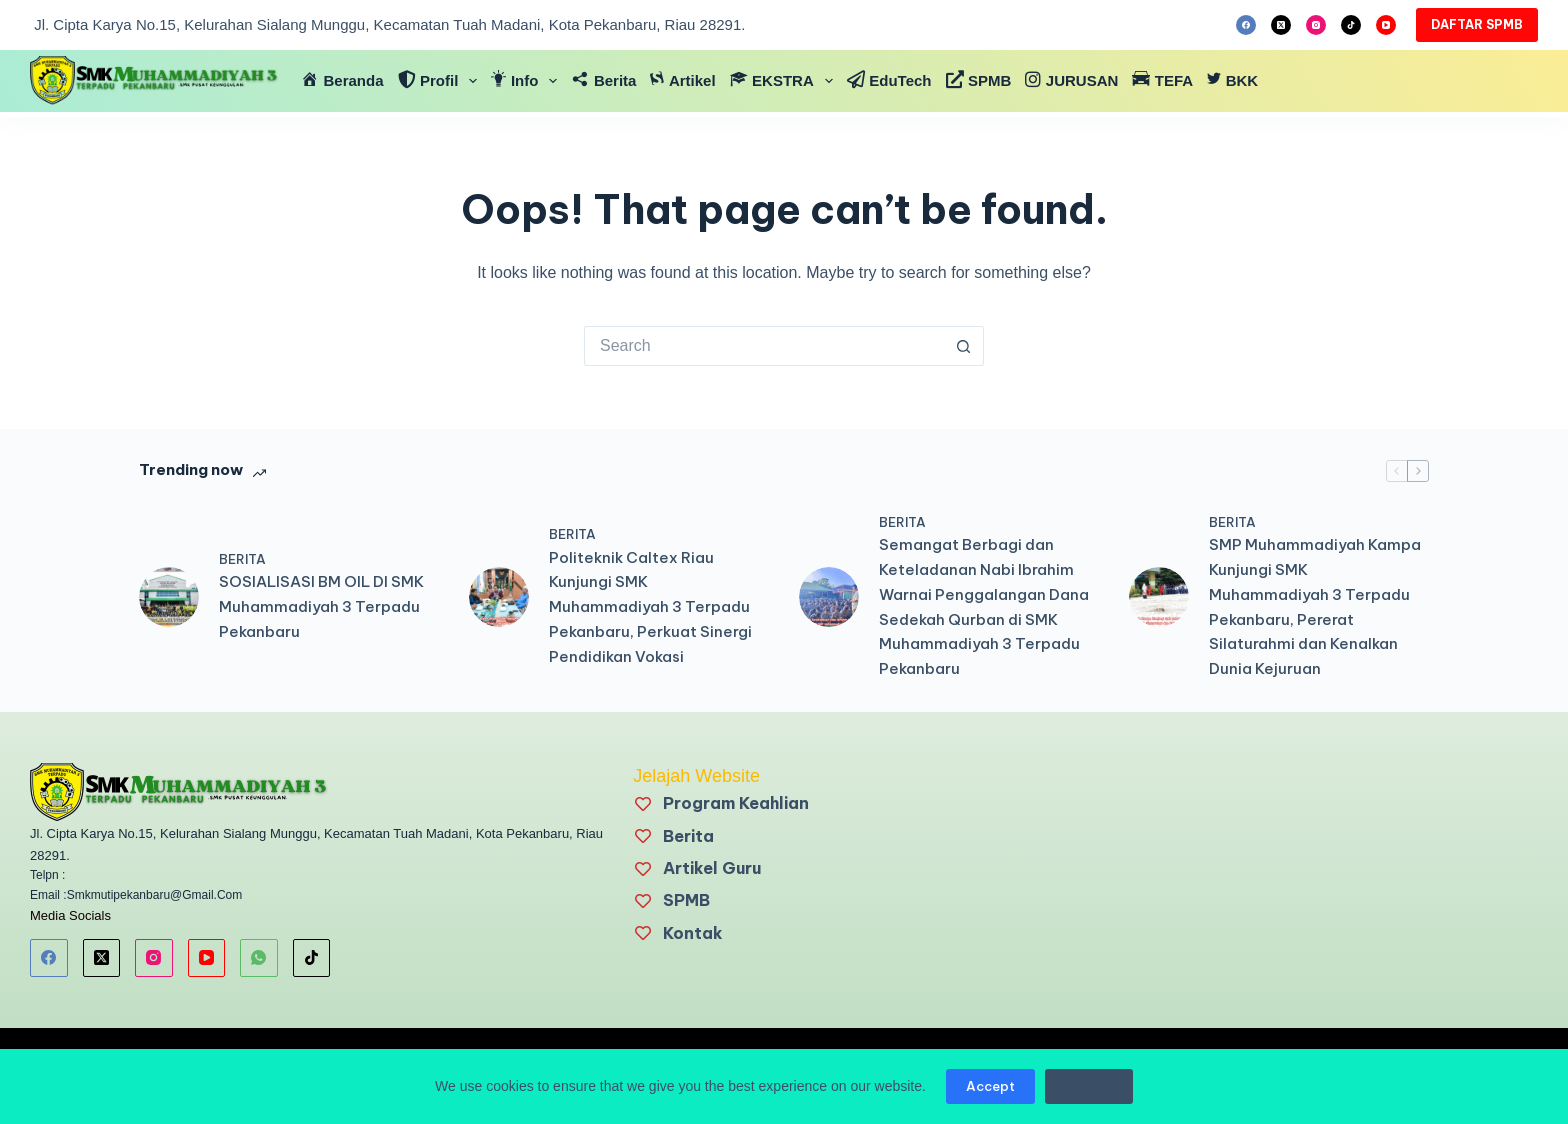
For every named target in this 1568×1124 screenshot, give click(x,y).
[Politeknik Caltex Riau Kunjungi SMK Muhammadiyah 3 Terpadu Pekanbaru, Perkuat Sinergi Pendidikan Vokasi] (499, 597)
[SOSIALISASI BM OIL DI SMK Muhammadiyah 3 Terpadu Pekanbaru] (169, 597)
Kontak (693, 933)
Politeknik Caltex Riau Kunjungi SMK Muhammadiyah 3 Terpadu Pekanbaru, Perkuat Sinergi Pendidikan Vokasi (650, 607)
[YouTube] (1386, 25)
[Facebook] (1246, 25)
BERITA (242, 559)
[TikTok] (1351, 25)
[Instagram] (1316, 25)
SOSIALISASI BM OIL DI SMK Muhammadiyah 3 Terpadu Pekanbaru (321, 606)
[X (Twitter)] (1281, 25)
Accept (990, 1086)
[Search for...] (764, 346)
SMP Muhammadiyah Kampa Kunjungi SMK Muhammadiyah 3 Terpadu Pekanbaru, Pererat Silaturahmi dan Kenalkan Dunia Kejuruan (1315, 606)
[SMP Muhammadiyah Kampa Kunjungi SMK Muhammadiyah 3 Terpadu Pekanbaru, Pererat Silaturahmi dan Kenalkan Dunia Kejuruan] (1159, 597)
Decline (1089, 1086)
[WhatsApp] (259, 958)
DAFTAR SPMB (1477, 24)
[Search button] (964, 346)
